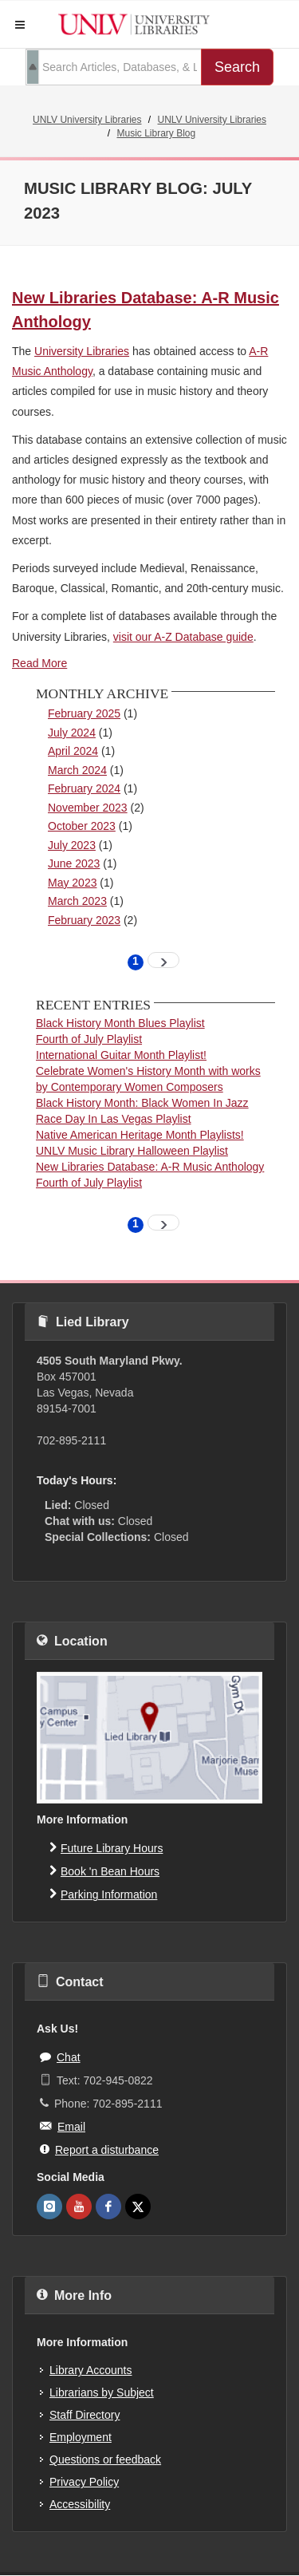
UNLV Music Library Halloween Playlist (132, 1150)
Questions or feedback (105, 2459)
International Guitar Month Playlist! (121, 1055)
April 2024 (73, 751)
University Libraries (81, 351)
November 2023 (88, 807)
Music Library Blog (155, 133)
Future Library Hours (106, 1847)
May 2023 (72, 882)
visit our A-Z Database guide (183, 636)
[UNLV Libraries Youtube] (79, 2206)
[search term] (114, 67)
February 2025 (84, 713)
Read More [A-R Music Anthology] (39, 663)
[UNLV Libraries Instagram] (49, 2206)
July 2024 (72, 732)
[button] (20, 25)
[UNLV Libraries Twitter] (138, 2206)
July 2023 (72, 845)
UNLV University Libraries (87, 119)
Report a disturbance (99, 2149)
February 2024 (84, 788)
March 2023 (77, 901)
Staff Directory (84, 2414)
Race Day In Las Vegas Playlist (113, 1118)
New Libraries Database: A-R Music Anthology (150, 1166)
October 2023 (82, 826)
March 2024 (77, 770)
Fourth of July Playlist (89, 1039)
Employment (80, 2437)
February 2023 (84, 920)
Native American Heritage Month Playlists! (140, 1134)
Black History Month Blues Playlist (120, 1023)
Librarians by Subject (101, 2392)
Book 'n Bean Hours (104, 1871)
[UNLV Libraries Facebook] (108, 2206)
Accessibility (79, 2504)
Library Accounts (90, 2370)
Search (237, 67)
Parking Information (103, 1894)
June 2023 (74, 863)
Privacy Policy (84, 2481)
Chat (60, 2056)
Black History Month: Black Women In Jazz (142, 1102)
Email (62, 2126)
